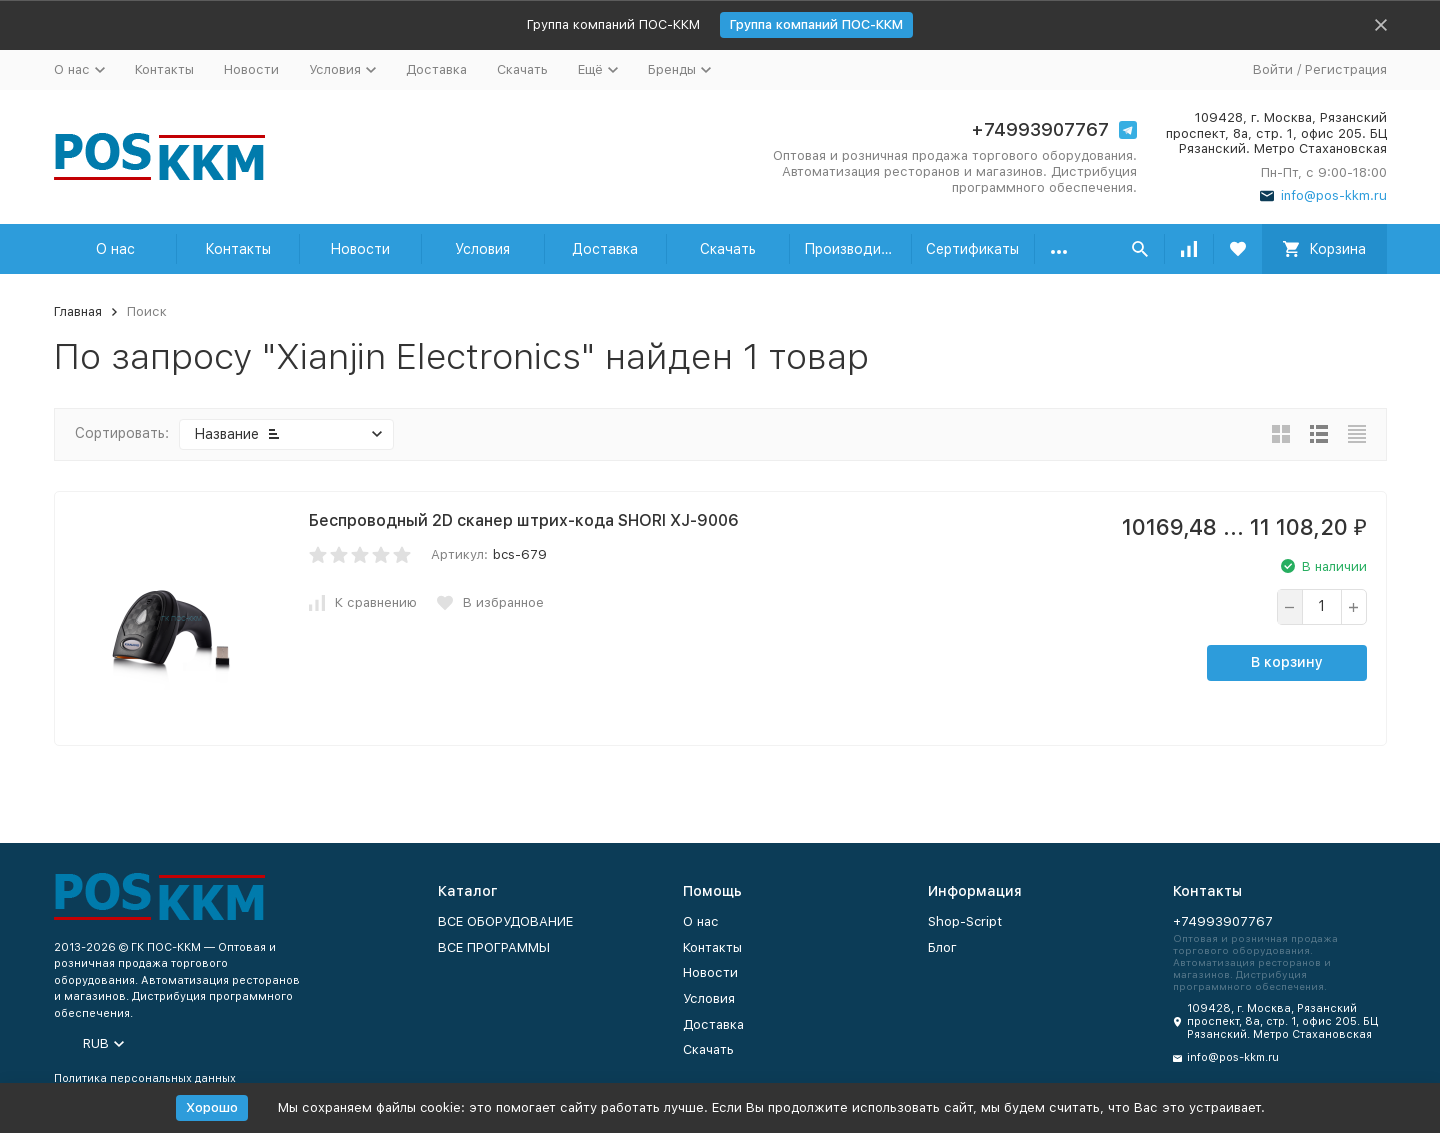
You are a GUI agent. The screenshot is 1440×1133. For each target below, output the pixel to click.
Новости (251, 69)
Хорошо (212, 1107)
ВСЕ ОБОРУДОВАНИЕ (505, 921)
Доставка (436, 69)
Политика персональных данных (145, 1078)
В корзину (1287, 662)
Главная (78, 311)
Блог (942, 947)
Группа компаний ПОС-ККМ (816, 24)
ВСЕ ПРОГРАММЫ (494, 947)
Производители (858, 249)
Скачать (522, 69)
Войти (1273, 69)
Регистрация (1346, 69)
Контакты (164, 69)
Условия (482, 249)
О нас (115, 249)
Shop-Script (965, 921)
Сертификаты (972, 249)
